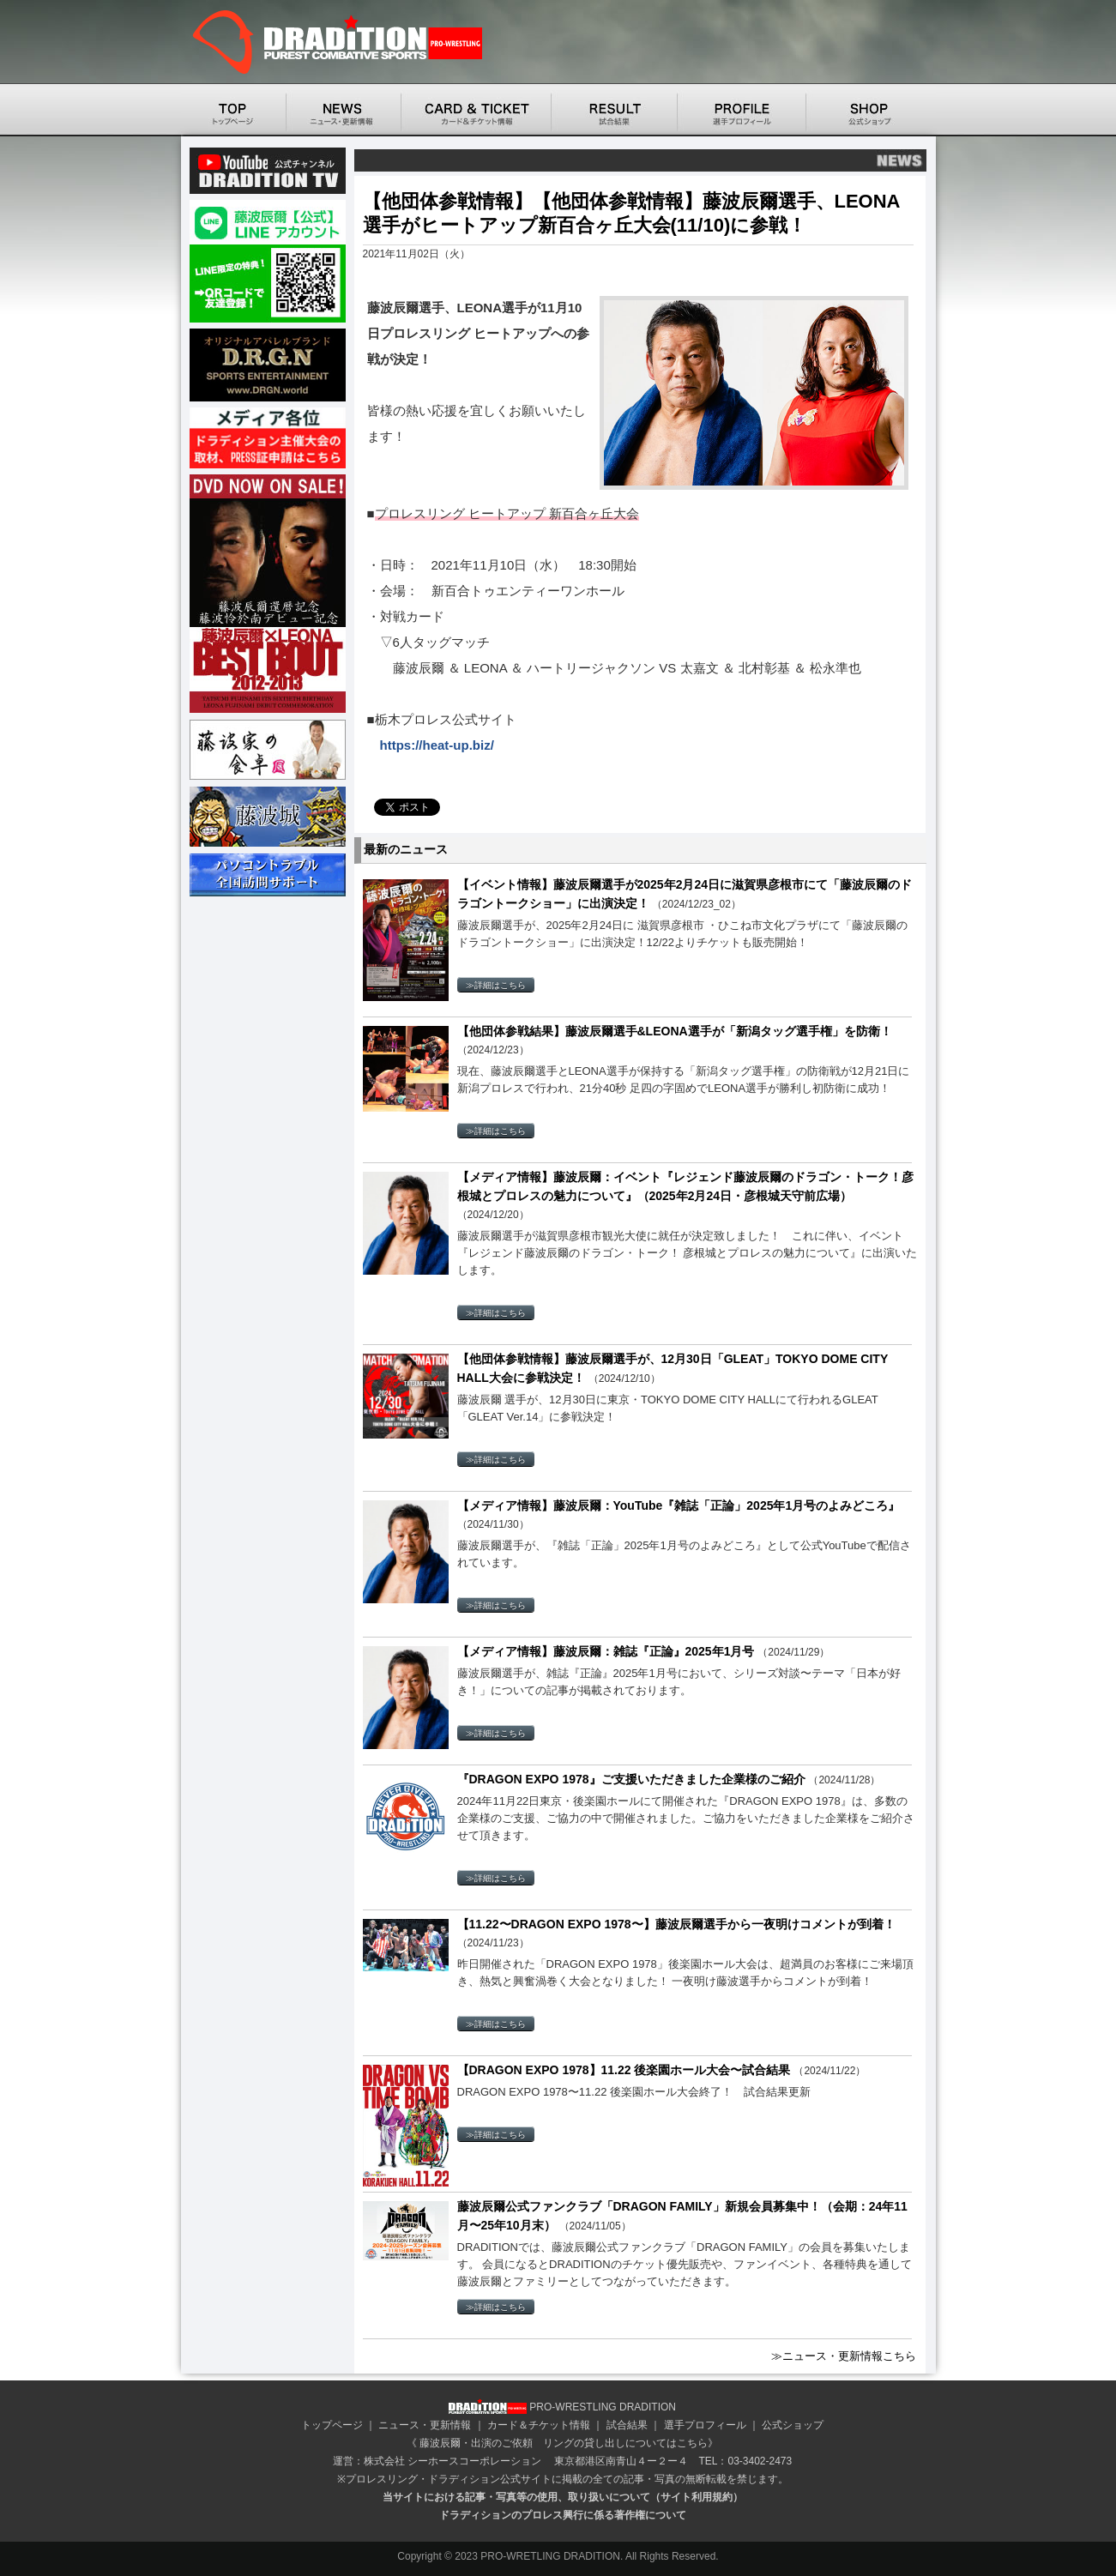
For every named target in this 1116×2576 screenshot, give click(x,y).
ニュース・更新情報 (424, 2425)
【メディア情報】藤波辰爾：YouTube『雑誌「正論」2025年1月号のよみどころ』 (679, 1505)
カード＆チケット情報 (538, 2425)
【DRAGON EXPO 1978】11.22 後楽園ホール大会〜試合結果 (625, 2070)
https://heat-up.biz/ (437, 745)
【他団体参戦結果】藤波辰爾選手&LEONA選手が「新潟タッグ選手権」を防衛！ (674, 1031)
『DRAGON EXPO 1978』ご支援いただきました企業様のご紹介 (633, 1779)
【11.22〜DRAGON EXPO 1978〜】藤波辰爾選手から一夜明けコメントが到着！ (676, 1924)
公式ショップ (792, 2425)
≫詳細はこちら (496, 985)
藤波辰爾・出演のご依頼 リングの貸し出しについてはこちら (563, 2443)
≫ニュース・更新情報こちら (843, 2356)
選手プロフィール (705, 2425)
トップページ (332, 2425)
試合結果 (627, 2425)
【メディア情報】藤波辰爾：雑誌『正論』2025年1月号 (607, 1651)
